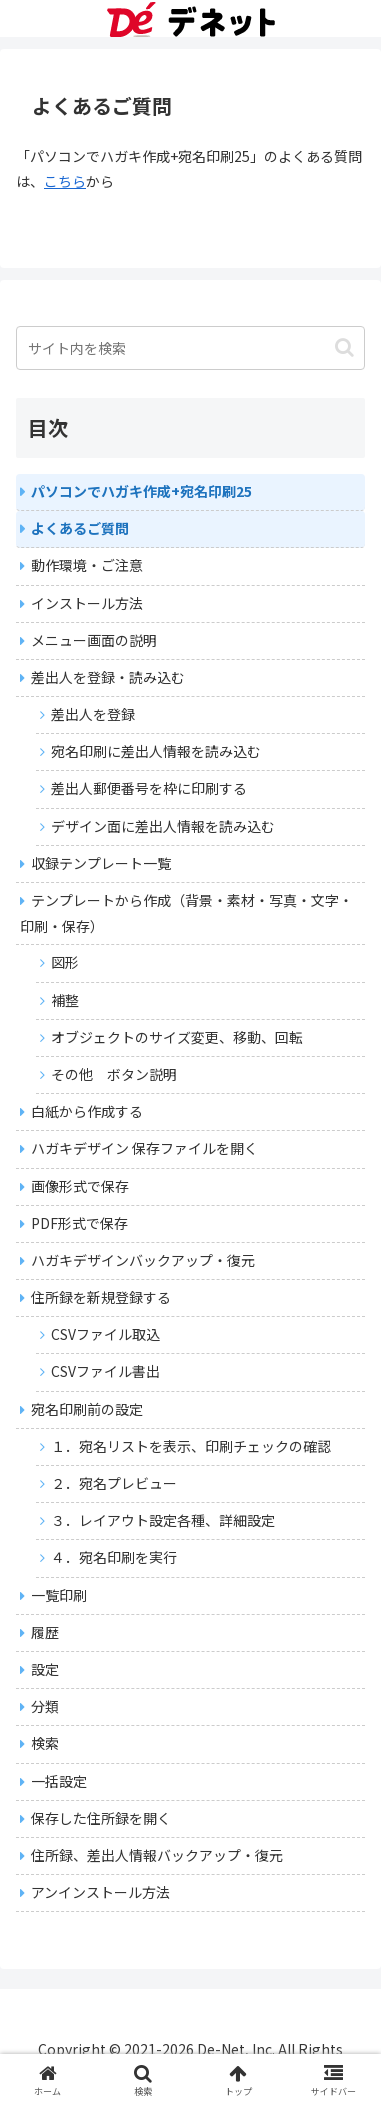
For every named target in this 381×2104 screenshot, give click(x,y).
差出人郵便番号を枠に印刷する (149, 788)
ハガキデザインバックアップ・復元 (143, 1260)
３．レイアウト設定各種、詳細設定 (163, 1520)
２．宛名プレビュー (114, 1483)
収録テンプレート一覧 (101, 863)
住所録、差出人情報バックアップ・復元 (157, 1855)
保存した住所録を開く (101, 1818)
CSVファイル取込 (105, 1334)
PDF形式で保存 (79, 1223)
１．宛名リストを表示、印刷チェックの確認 (191, 1446)
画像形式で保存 (80, 1186)
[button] (344, 347)
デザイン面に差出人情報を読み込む (163, 826)
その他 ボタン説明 (114, 1074)
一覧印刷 (59, 1595)
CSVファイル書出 (105, 1371)
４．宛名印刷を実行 (114, 1557)
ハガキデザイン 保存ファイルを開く (144, 1148)
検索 (45, 1743)
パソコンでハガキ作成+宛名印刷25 (141, 491)
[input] (190, 348)
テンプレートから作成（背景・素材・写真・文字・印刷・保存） (186, 913)
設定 (45, 1669)
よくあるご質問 (80, 528)
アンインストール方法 (100, 1892)
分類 (45, 1706)
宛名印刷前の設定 (87, 1409)
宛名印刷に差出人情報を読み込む (156, 751)
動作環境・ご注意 (87, 565)
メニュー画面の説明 (94, 640)
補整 (65, 1000)
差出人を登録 (93, 714)
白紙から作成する (87, 1111)
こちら (65, 181)
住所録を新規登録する (101, 1297)
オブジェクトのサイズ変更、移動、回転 (177, 1037)
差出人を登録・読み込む (108, 677)
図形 (65, 962)
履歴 (45, 1632)
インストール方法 (87, 603)
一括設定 (59, 1781)
